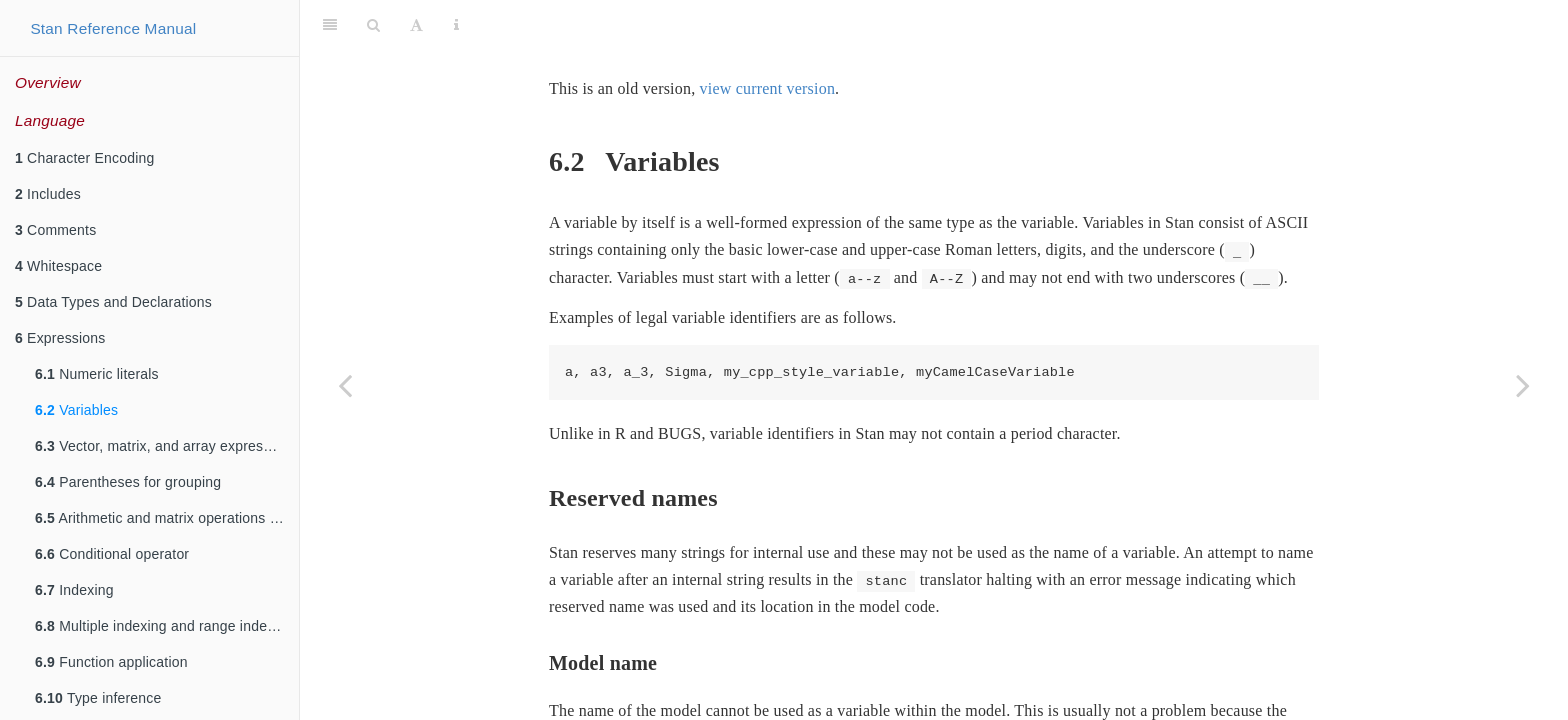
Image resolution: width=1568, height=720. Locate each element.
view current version (768, 38)
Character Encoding (84, 158)
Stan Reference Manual (113, 28)
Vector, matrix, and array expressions (166, 446)
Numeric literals (97, 374)
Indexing (74, 590)
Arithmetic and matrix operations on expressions (167, 518)
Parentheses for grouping (128, 482)
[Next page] (1523, 385)
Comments (55, 230)
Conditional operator (112, 554)
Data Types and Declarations (113, 302)
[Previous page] (345, 385)
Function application (111, 662)
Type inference (98, 698)
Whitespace (58, 266)
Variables (76, 410)
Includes (48, 194)
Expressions (60, 338)
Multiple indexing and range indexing (164, 626)
